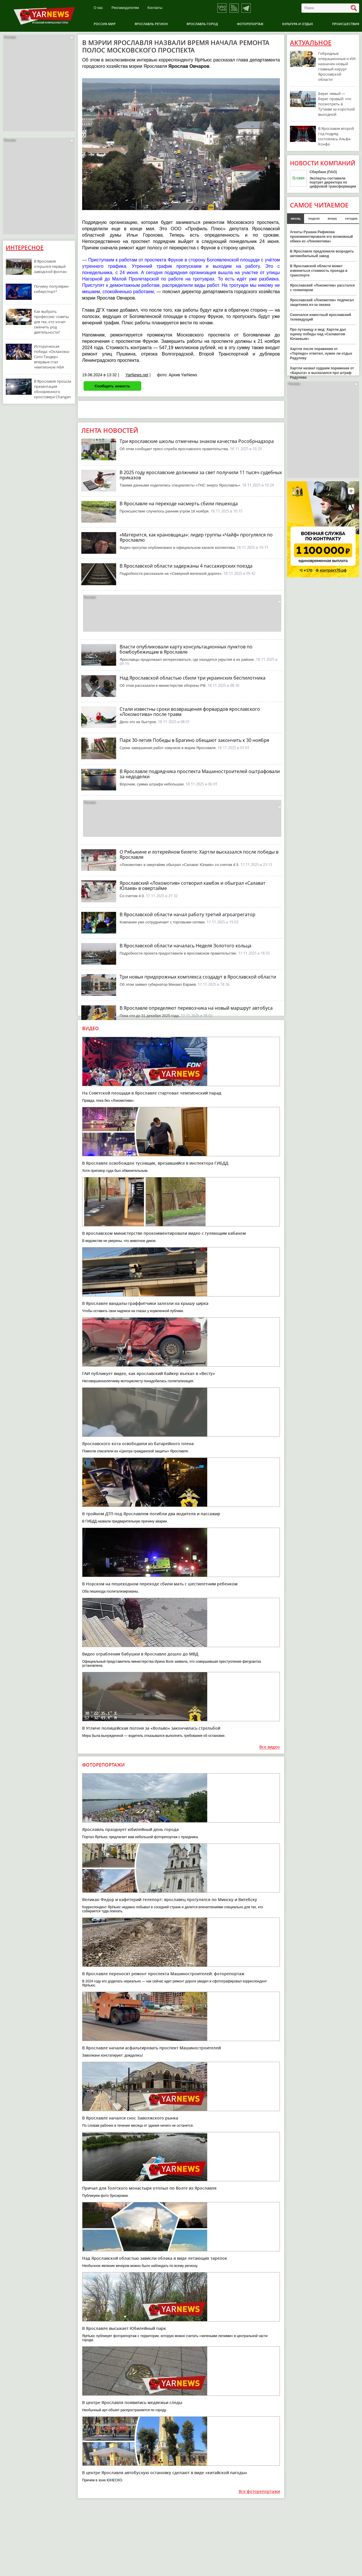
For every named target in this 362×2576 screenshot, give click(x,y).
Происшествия (345, 24)
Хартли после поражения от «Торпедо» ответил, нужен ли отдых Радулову (321, 353)
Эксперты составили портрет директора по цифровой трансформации (333, 182)
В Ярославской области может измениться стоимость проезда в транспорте (318, 270)
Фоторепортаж (250, 24)
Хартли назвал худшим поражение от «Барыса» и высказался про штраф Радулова (322, 372)
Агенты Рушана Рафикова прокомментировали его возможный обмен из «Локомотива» (321, 236)
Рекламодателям (125, 8)
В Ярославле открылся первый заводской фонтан (50, 266)
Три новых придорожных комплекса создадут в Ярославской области (198, 976)
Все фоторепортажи (259, 2491)
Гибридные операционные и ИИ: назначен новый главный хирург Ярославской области (337, 66)
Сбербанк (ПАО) (323, 172)
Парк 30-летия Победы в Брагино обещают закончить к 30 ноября (194, 740)
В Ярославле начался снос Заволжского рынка (130, 2118)
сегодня (351, 218)
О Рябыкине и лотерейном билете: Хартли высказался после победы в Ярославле (199, 854)
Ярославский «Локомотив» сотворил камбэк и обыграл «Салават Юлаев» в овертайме (192, 885)
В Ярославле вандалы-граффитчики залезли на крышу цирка (145, 1303)
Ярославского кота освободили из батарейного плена (138, 1443)
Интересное (25, 248)
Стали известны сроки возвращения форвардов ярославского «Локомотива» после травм (190, 711)
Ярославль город (202, 24)
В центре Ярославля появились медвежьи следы (132, 2402)
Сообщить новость (112, 386)
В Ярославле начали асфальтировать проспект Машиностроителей (151, 2048)
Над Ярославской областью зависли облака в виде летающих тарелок (154, 2258)
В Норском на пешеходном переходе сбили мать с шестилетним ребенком (159, 1584)
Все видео (269, 1747)
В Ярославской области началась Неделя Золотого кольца (185, 945)
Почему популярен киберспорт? (51, 289)
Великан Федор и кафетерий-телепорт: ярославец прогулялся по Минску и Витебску (169, 1899)
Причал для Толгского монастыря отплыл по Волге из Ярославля (149, 2188)
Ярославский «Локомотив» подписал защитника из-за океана (322, 302)
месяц (295, 218)
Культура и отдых (297, 24)
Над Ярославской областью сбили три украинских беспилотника (192, 677)
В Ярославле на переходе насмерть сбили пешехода (179, 503)
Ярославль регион (151, 24)
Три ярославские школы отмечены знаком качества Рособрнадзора (197, 441)
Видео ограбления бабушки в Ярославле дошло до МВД (140, 1654)
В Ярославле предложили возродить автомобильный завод (322, 253)
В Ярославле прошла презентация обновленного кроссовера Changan (52, 389)
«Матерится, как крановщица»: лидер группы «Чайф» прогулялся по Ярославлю (196, 537)
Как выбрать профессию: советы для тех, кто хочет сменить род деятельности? (51, 322)
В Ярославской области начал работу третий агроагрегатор (187, 914)
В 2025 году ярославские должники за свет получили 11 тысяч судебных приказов (201, 475)
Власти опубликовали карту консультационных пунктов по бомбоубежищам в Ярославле (186, 649)
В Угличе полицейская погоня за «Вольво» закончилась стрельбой (151, 1728)
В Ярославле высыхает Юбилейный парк (124, 2328)
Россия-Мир (105, 24)
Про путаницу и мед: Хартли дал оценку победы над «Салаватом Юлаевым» (318, 334)
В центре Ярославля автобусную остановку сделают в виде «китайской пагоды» (164, 2472)
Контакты (155, 8)
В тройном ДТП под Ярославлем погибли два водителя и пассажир (151, 1513)
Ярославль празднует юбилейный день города (130, 1829)
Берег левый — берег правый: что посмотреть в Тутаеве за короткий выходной (336, 104)
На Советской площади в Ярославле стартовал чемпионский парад (151, 1093)
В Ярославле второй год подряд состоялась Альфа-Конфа (336, 136)
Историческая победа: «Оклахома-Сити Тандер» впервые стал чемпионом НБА (52, 357)
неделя (314, 218)
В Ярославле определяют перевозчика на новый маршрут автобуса (196, 1008)
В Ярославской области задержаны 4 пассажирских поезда (186, 565)
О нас (98, 8)
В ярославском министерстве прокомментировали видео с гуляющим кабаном (164, 1233)
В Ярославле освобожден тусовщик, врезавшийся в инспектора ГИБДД (155, 1163)
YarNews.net (136, 375)
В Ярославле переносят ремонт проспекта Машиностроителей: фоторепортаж (163, 1973)
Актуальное (310, 42)
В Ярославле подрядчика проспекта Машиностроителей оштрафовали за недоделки (200, 774)
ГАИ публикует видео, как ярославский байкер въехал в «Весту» (148, 1373)
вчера (332, 218)
